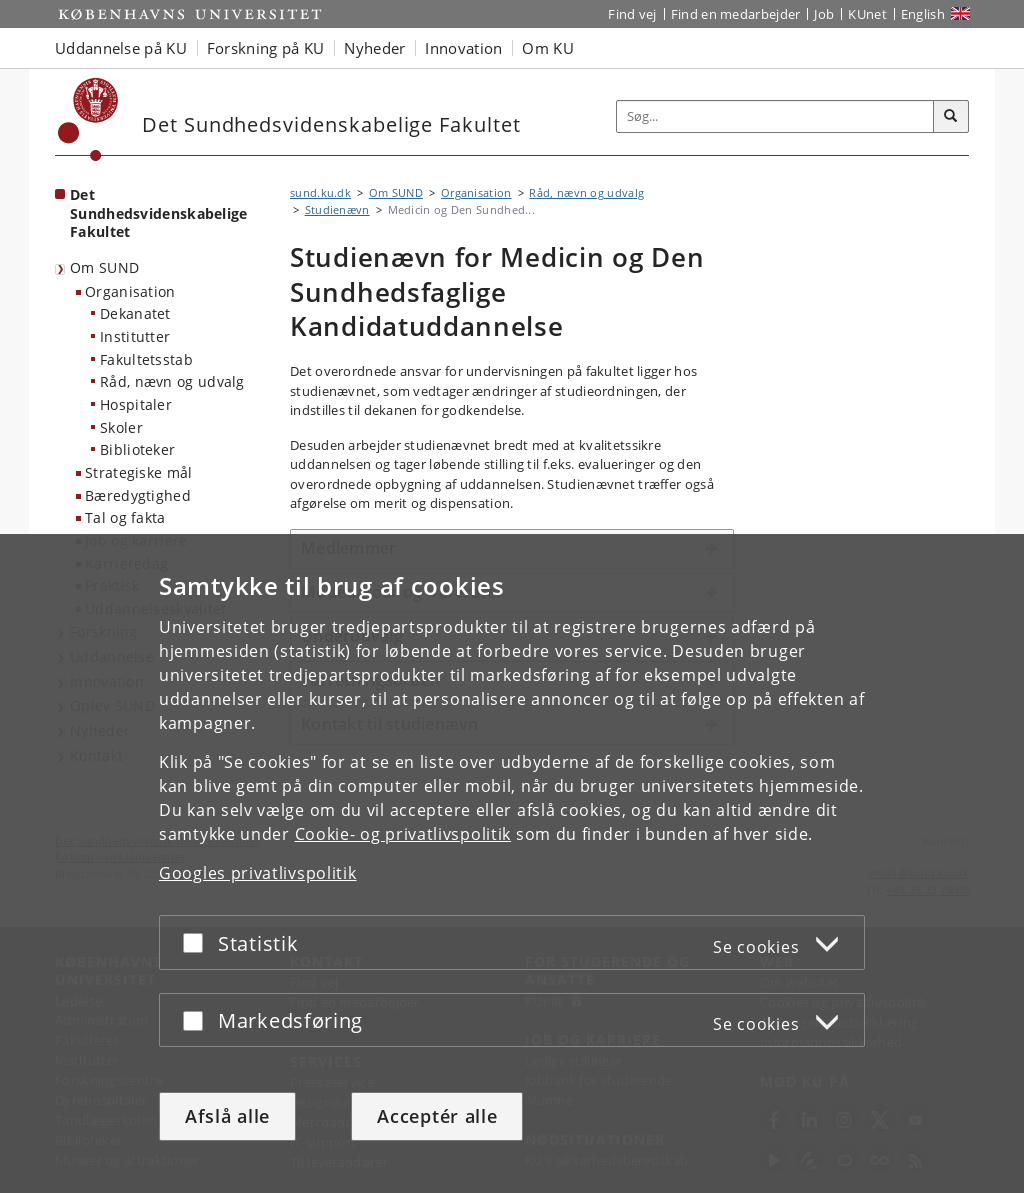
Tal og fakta (125, 517)
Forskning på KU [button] (266, 48)
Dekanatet (135, 313)
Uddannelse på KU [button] (121, 48)
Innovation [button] (463, 48)
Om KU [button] (548, 48)
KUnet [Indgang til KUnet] (867, 14)
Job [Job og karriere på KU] (824, 14)
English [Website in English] (923, 14)
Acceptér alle (437, 1116)
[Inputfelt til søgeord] (775, 116)
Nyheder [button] (374, 48)
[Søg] (951, 117)
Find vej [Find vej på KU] (632, 14)
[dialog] (512, 863)
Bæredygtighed (138, 495)
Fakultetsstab (146, 359)
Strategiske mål (139, 472)
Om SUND (104, 267)
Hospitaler (136, 404)
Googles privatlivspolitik (258, 873)
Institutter (135, 336)
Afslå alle (227, 1116)
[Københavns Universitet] (88, 119)
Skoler (121, 427)
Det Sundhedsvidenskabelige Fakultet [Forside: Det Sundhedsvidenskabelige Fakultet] (159, 213)
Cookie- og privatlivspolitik (403, 834)
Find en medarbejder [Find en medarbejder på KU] (736, 14)
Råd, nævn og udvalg (172, 381)
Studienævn (337, 209)
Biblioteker (137, 449)
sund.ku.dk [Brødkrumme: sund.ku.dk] (320, 192)
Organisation (130, 291)
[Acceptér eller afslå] (198, 942)
